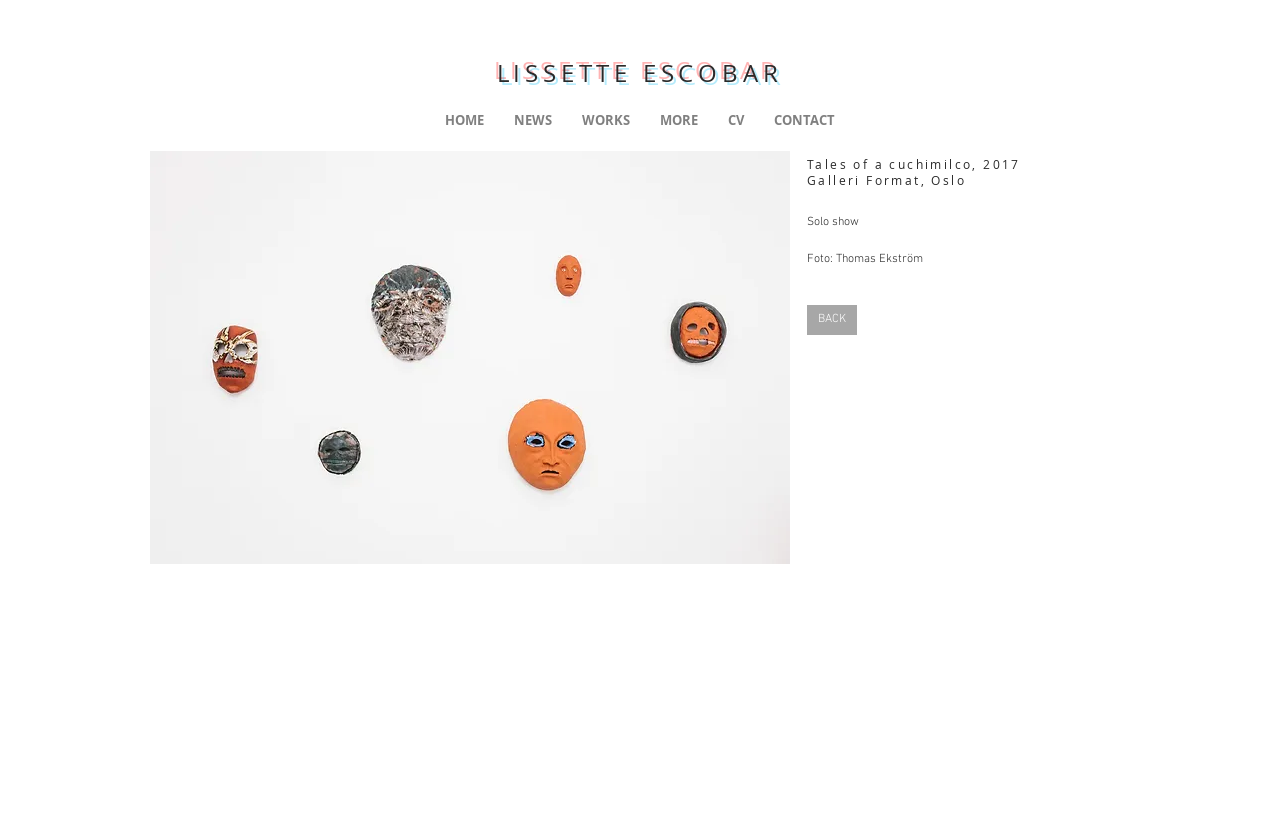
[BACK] (832, 320)
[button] (470, 357)
